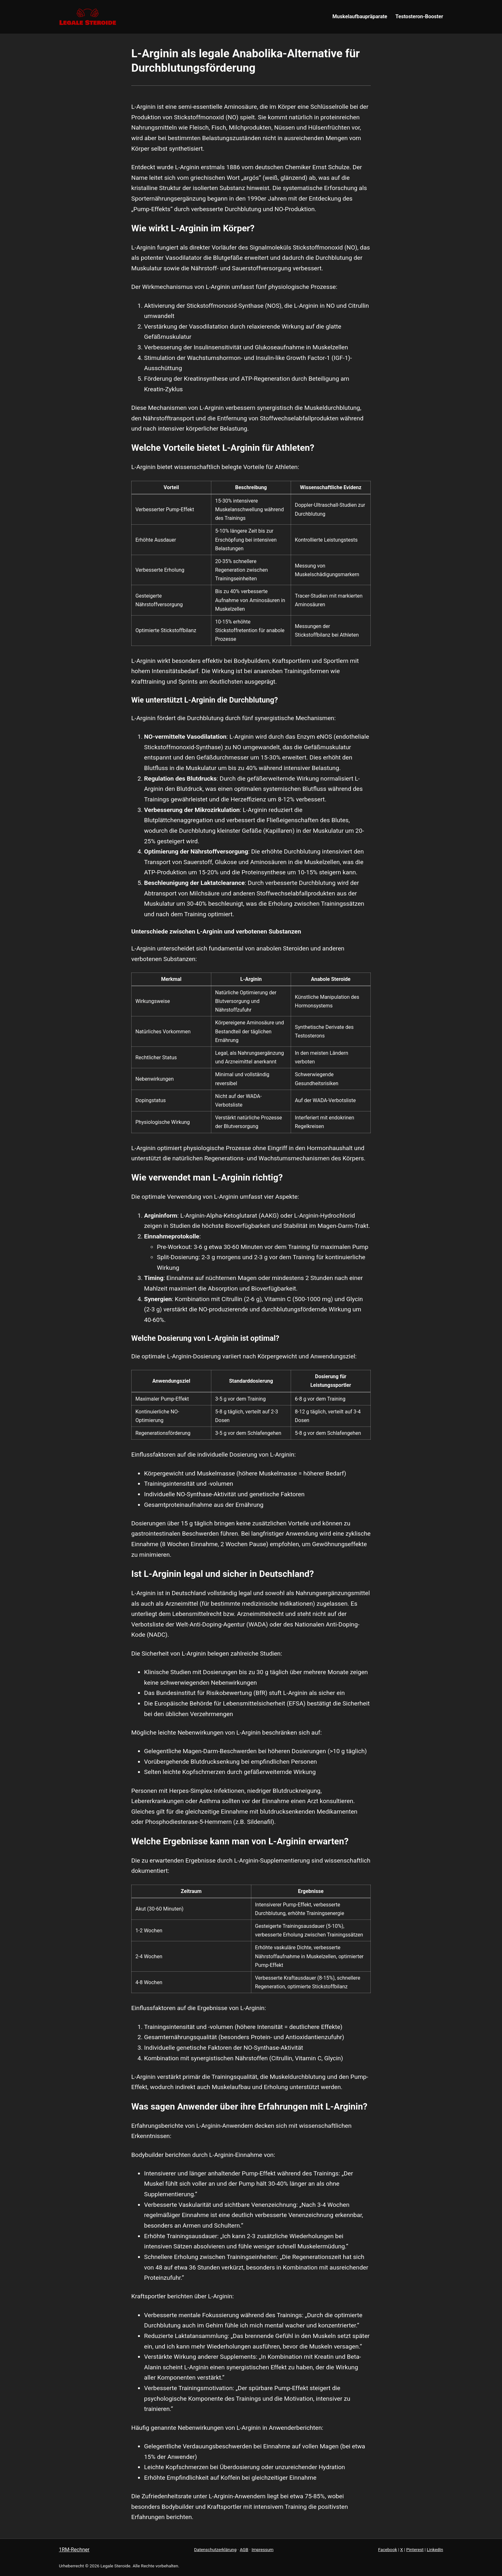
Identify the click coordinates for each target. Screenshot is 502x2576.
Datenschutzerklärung (215, 2549)
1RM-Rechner (74, 2550)
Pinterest (415, 2549)
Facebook (387, 2549)
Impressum (262, 2549)
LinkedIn (435, 2549)
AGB (244, 2549)
